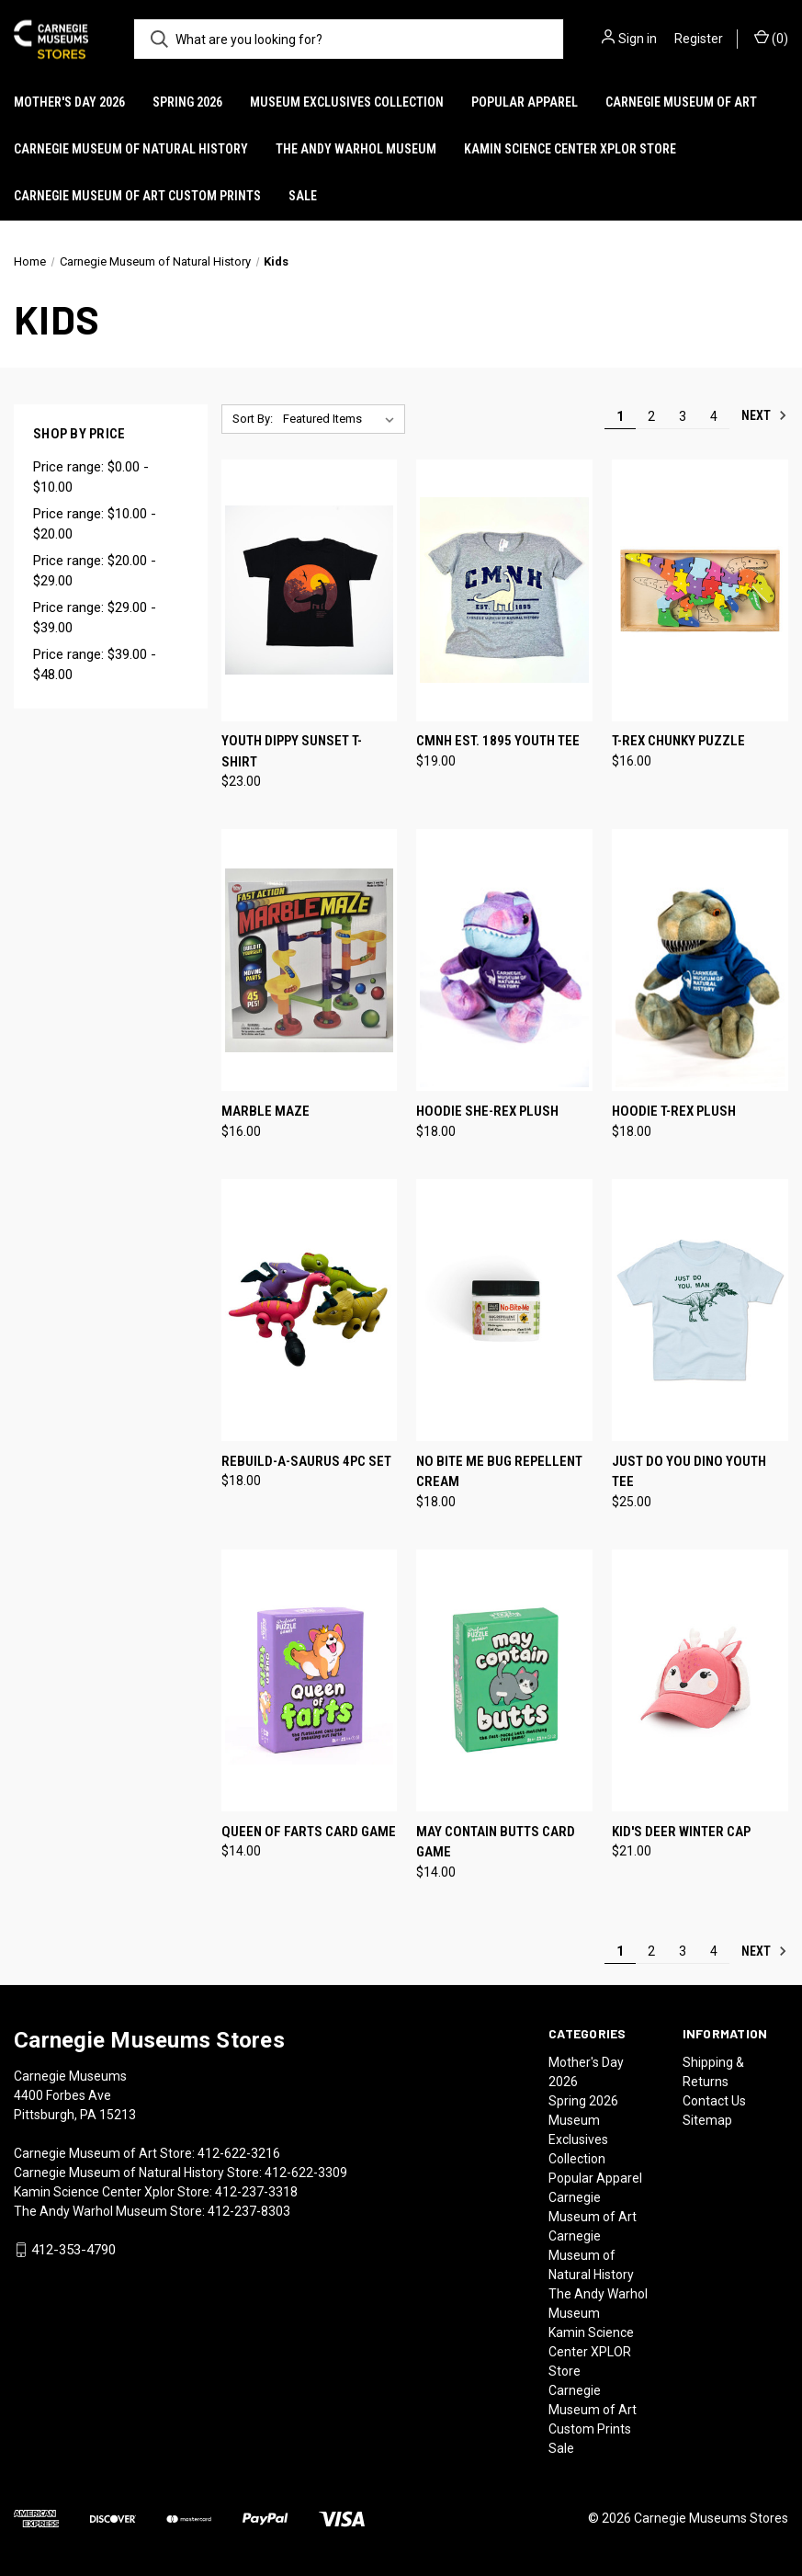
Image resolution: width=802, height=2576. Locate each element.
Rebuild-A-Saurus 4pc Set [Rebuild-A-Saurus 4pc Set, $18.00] (306, 1461)
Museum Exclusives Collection (347, 102)
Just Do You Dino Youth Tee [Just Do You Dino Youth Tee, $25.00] (689, 1472)
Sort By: (252, 419)
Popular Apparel (524, 102)
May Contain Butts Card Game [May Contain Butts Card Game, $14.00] (495, 1842)
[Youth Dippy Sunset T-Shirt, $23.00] (309, 590)
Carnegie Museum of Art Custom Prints (137, 195)
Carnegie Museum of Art (681, 102)
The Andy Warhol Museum (356, 149)
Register (698, 38)
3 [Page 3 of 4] (682, 416)
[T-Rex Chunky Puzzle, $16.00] (700, 590)
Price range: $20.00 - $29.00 (94, 571)
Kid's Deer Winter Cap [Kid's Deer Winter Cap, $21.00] (681, 1831)
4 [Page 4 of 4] (713, 416)
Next (764, 415)
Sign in (637, 38)
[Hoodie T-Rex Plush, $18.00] (700, 960)
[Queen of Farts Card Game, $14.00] (309, 1680)
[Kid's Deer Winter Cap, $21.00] (700, 1680)
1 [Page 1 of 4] (620, 416)
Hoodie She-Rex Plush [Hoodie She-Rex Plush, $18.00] (487, 1111)
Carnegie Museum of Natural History (131, 149)
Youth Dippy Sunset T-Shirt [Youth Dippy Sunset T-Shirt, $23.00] (291, 751)
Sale (302, 195)
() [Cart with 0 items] (771, 37)
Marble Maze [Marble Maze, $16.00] (265, 1111)
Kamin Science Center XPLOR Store (570, 149)
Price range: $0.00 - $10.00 (91, 477)
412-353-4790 (73, 2249)
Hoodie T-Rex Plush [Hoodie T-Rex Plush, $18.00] (674, 1111)
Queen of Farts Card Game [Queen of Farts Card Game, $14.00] (308, 1831)
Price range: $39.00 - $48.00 (94, 665)
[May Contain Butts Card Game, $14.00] (504, 1680)
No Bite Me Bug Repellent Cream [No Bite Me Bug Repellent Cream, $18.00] (499, 1472)
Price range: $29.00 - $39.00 (94, 618)
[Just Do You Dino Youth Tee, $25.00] (700, 1310)
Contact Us (714, 2101)
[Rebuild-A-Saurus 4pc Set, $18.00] (309, 1310)
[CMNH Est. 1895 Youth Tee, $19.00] (504, 590)
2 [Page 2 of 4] (651, 416)
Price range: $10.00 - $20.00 (94, 524)
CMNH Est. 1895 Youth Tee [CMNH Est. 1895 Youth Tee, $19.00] (498, 740)
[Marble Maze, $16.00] (309, 960)
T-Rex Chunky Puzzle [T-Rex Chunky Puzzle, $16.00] (678, 740)
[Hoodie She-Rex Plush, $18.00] (504, 960)
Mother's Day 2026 (69, 102)
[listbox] (342, 419)
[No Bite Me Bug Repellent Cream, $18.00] (504, 1310)
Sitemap (707, 2120)
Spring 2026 (187, 102)
